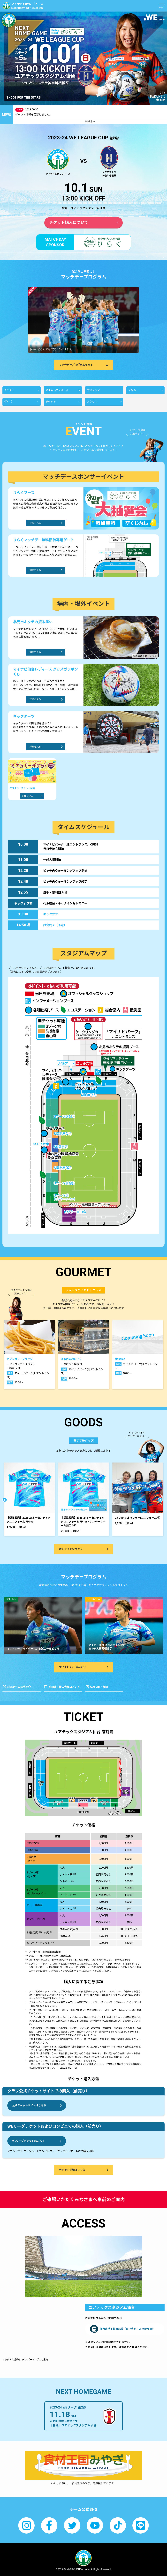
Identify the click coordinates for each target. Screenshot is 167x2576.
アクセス (92, 401)
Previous (4, 1500)
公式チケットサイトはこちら (29, 2105)
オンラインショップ (71, 1548)
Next (160, 1500)
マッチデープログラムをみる (76, 364)
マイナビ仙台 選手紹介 (72, 1667)
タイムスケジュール (57, 389)
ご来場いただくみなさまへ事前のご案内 (83, 2199)
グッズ (8, 401)
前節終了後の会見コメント (62, 1687)
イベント (9, 389)
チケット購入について (68, 222)
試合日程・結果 (96, 1687)
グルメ (132, 389)
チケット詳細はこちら (72, 2169)
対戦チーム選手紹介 (16, 1687)
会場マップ (93, 389)
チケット (51, 401)
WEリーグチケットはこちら (28, 2140)
